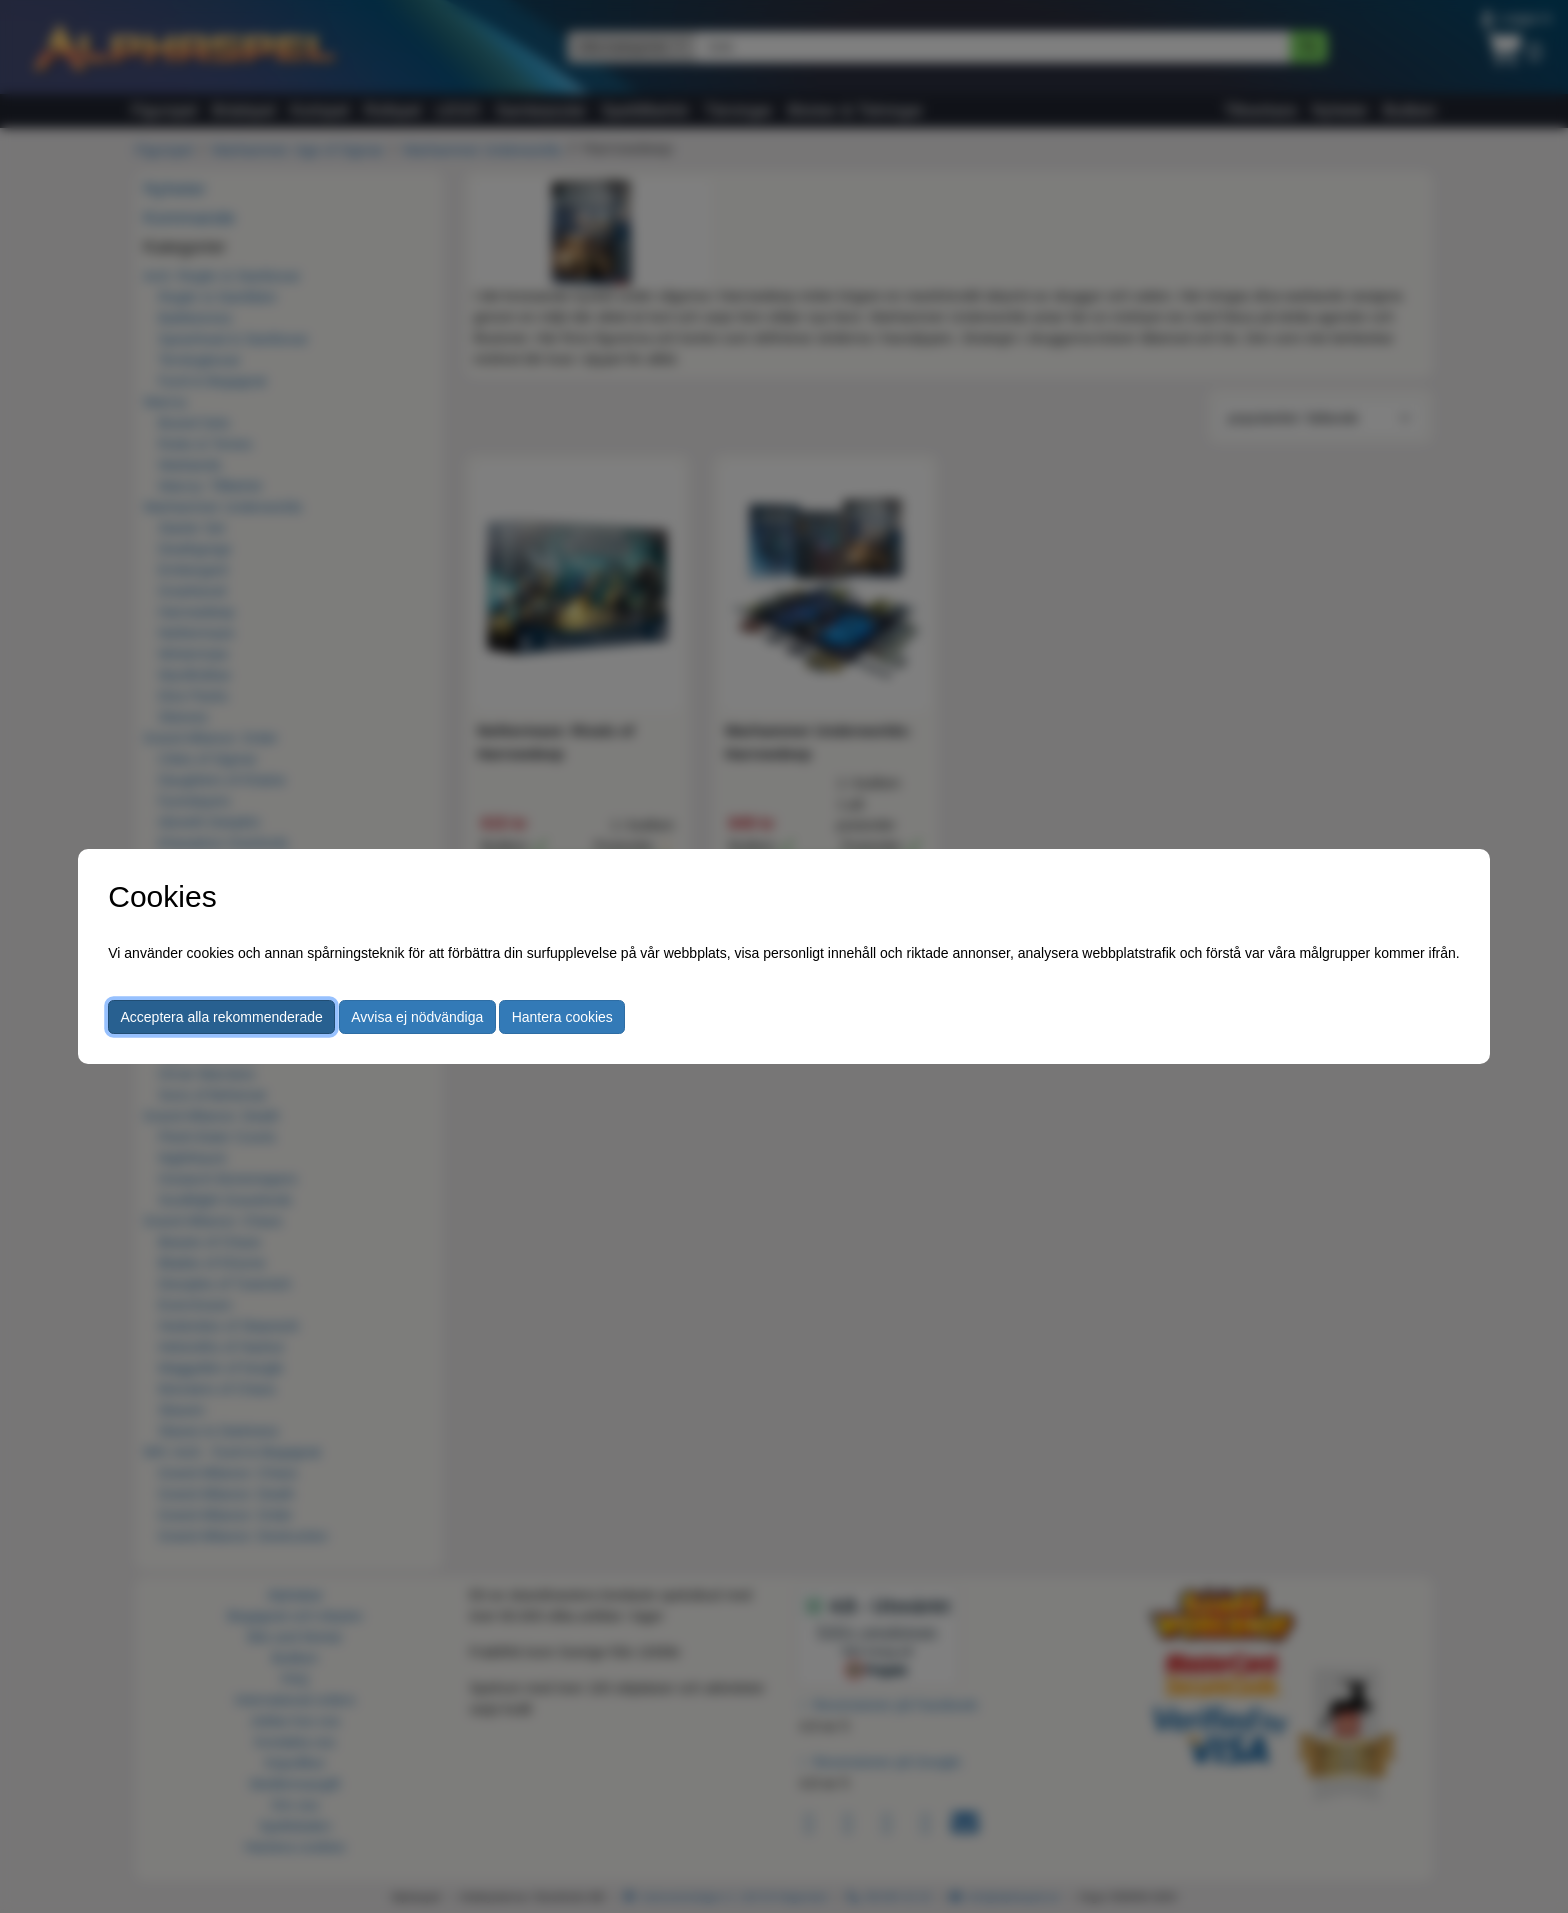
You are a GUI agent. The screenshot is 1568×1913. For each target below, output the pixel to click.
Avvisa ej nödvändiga (417, 1017)
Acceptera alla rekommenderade (222, 1017)
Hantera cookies (562, 1017)
